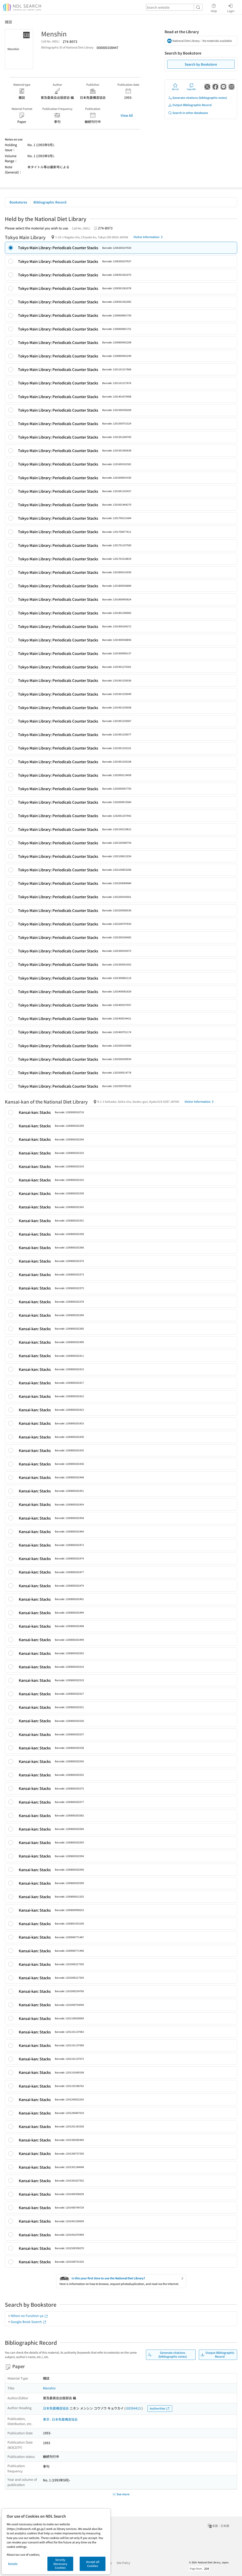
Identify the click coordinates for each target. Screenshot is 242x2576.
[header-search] (174, 7)
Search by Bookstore (201, 64)
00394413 (133, 2408)
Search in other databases (188, 113)
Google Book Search (29, 2321)
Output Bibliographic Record (190, 105)
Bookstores (18, 202)
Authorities (160, 2408)
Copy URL (191, 87)
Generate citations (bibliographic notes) (197, 98)
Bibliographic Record (49, 202)
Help (214, 7)
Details (13, 2564)
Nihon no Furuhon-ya (29, 2315)
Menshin (49, 2388)
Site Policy (123, 2563)
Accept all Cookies (92, 2564)
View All (127, 115)
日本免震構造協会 (56, 2408)
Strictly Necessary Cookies (60, 2564)
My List (175, 87)
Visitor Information (149, 237)
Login (231, 7)
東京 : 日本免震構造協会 (60, 2419)
